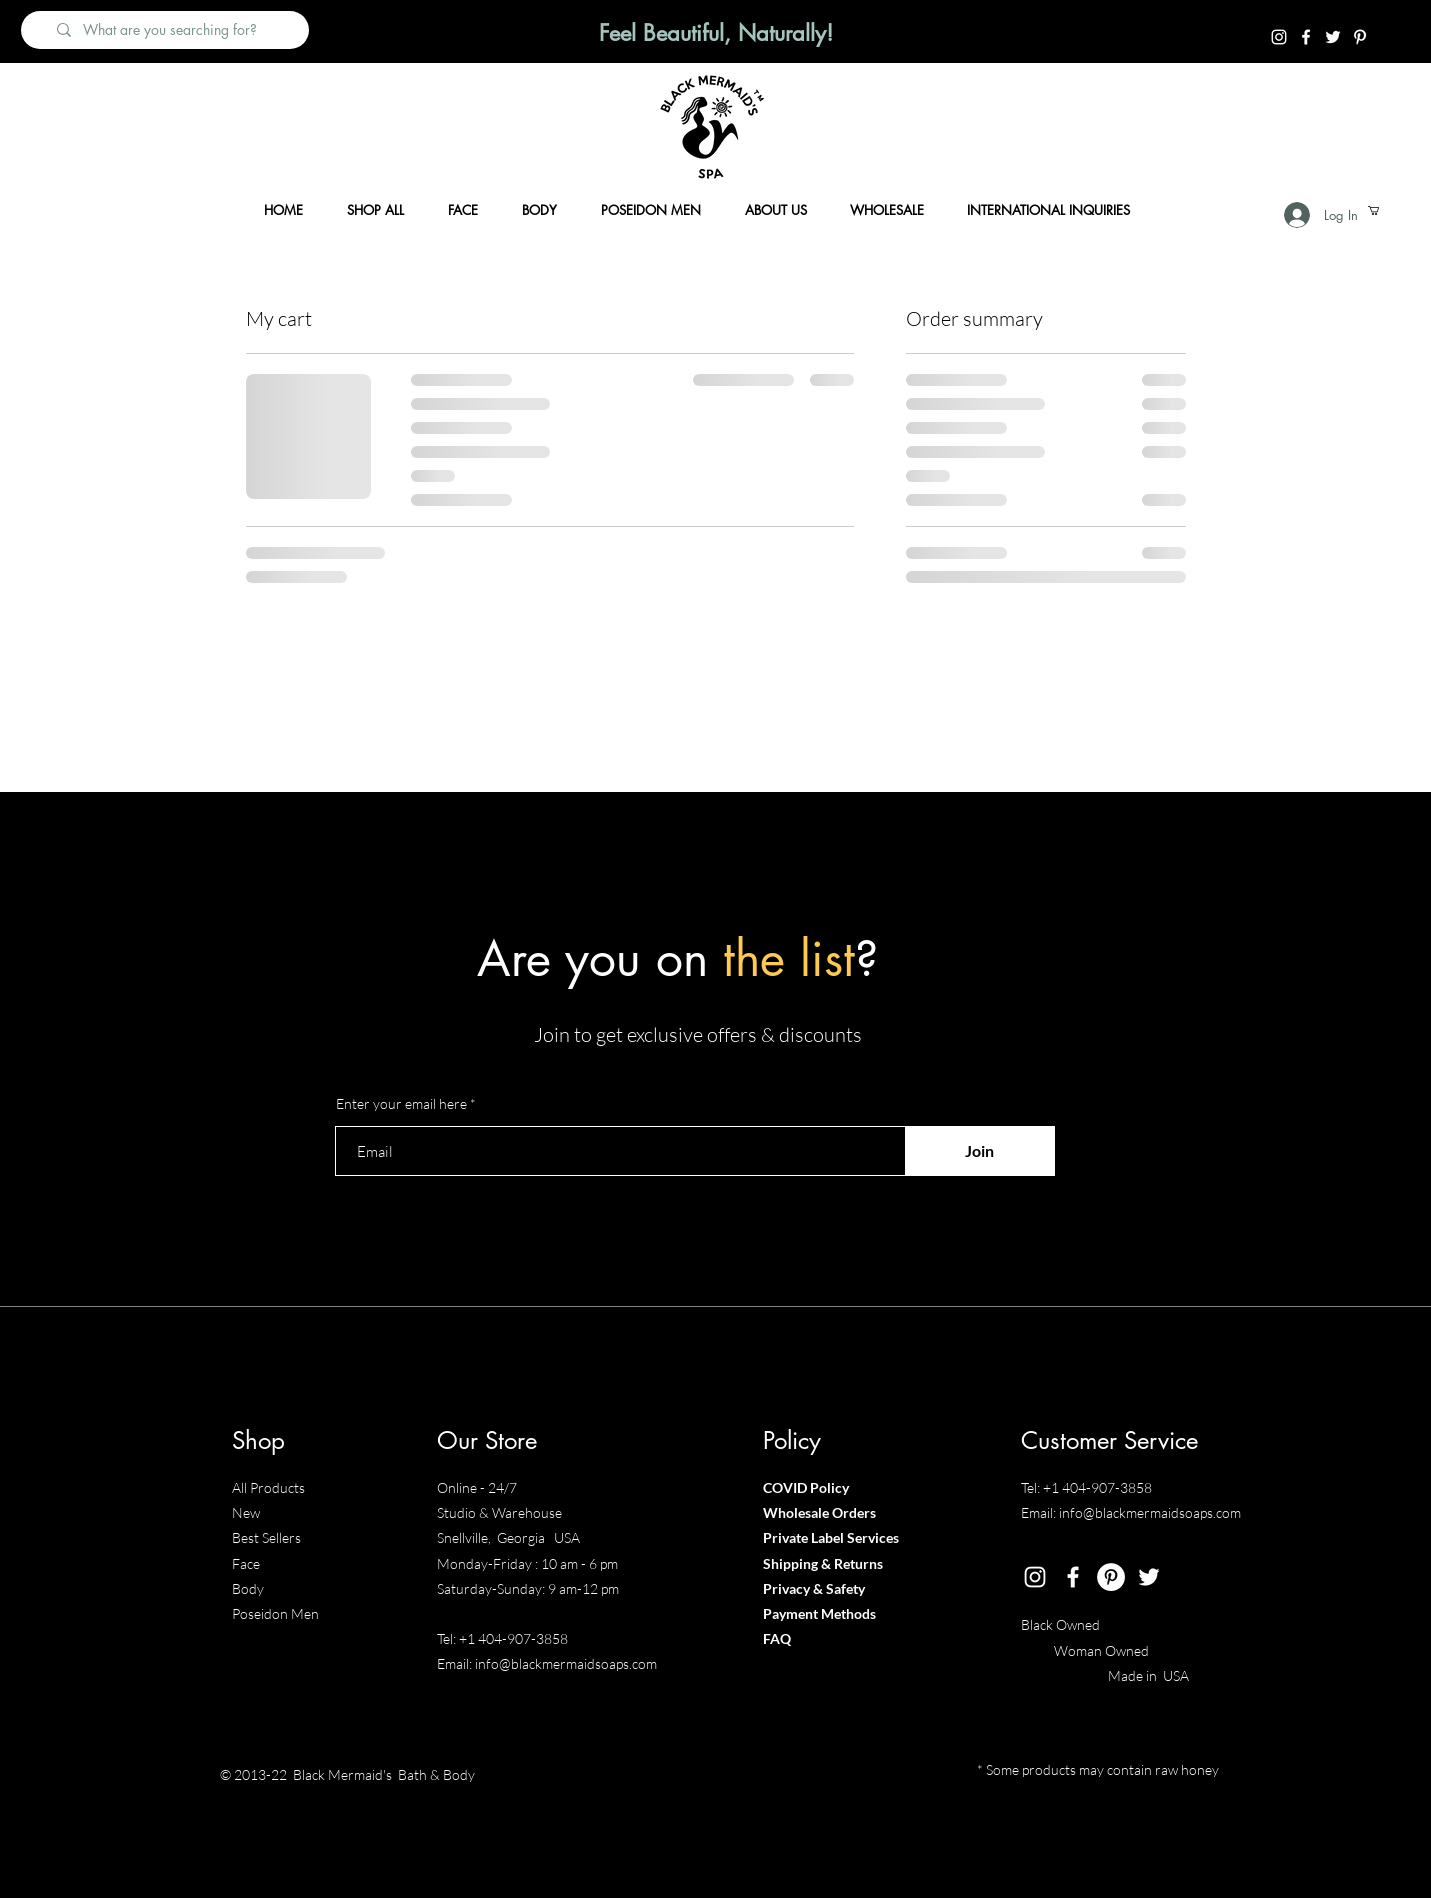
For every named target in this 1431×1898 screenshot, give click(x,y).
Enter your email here (401, 1104)
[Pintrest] (1360, 37)
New (246, 1512)
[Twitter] (1333, 37)
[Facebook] (1306, 37)
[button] (1379, 210)
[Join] (980, 1151)
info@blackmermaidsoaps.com (566, 1663)
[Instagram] (1279, 37)
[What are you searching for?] (175, 30)
